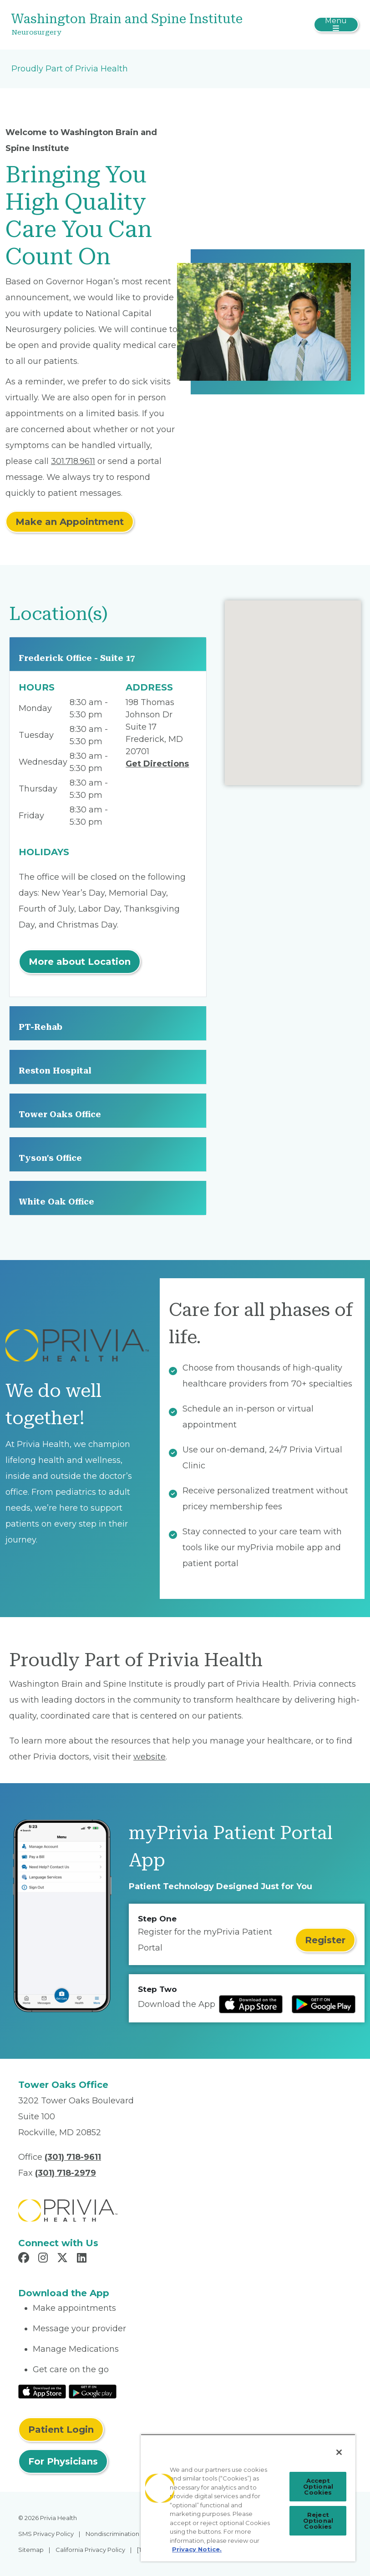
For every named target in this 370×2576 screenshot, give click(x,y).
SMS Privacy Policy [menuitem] (46, 2533)
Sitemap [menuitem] (31, 2549)
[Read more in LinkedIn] (83, 2259)
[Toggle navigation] (336, 24)
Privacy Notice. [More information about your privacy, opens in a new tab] (197, 2549)
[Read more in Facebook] (25, 2259)
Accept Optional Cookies (318, 2486)
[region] (248, 2497)
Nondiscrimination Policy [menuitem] (122, 2533)
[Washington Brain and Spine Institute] (127, 24)
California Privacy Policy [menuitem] (90, 2549)
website (149, 1757)
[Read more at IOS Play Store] (251, 2004)
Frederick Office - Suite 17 (77, 658)
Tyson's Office (50, 1158)
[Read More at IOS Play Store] (42, 2391)
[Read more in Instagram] (44, 2259)
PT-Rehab (40, 1027)
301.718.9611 (73, 461)
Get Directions (157, 764)
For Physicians (63, 2461)
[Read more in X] (64, 2259)
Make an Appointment (69, 521)
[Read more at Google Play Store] (323, 2004)
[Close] (339, 2452)
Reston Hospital (55, 1070)
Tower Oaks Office (60, 1114)
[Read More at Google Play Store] (93, 2391)
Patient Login (61, 2429)
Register (325, 1940)
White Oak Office (56, 1201)
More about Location (80, 961)
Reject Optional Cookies (318, 2520)
